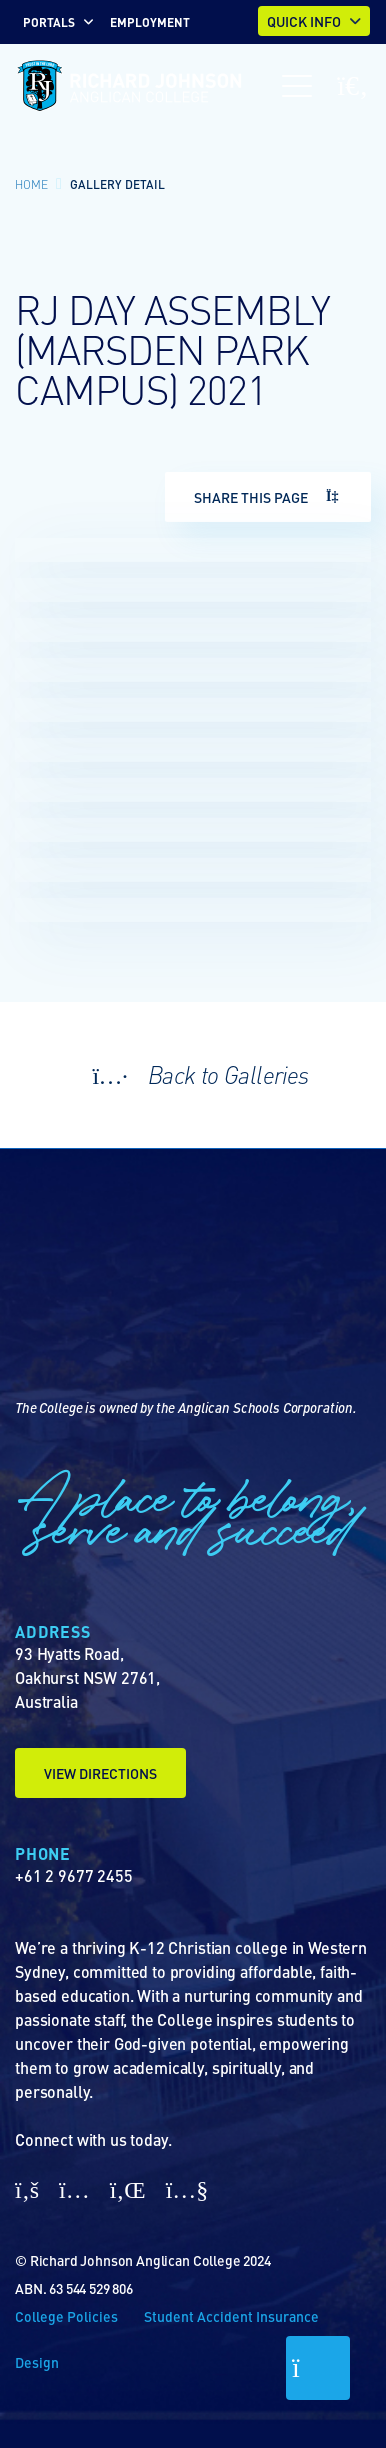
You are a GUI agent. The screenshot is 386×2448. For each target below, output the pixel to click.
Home (31, 184)
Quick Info (304, 21)
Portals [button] (49, 22)
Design (37, 2362)
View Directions (100, 1773)
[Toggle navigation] (297, 86)
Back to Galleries (192, 1074)
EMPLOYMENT (150, 22)
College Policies (66, 2316)
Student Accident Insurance (231, 2316)
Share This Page (268, 497)
